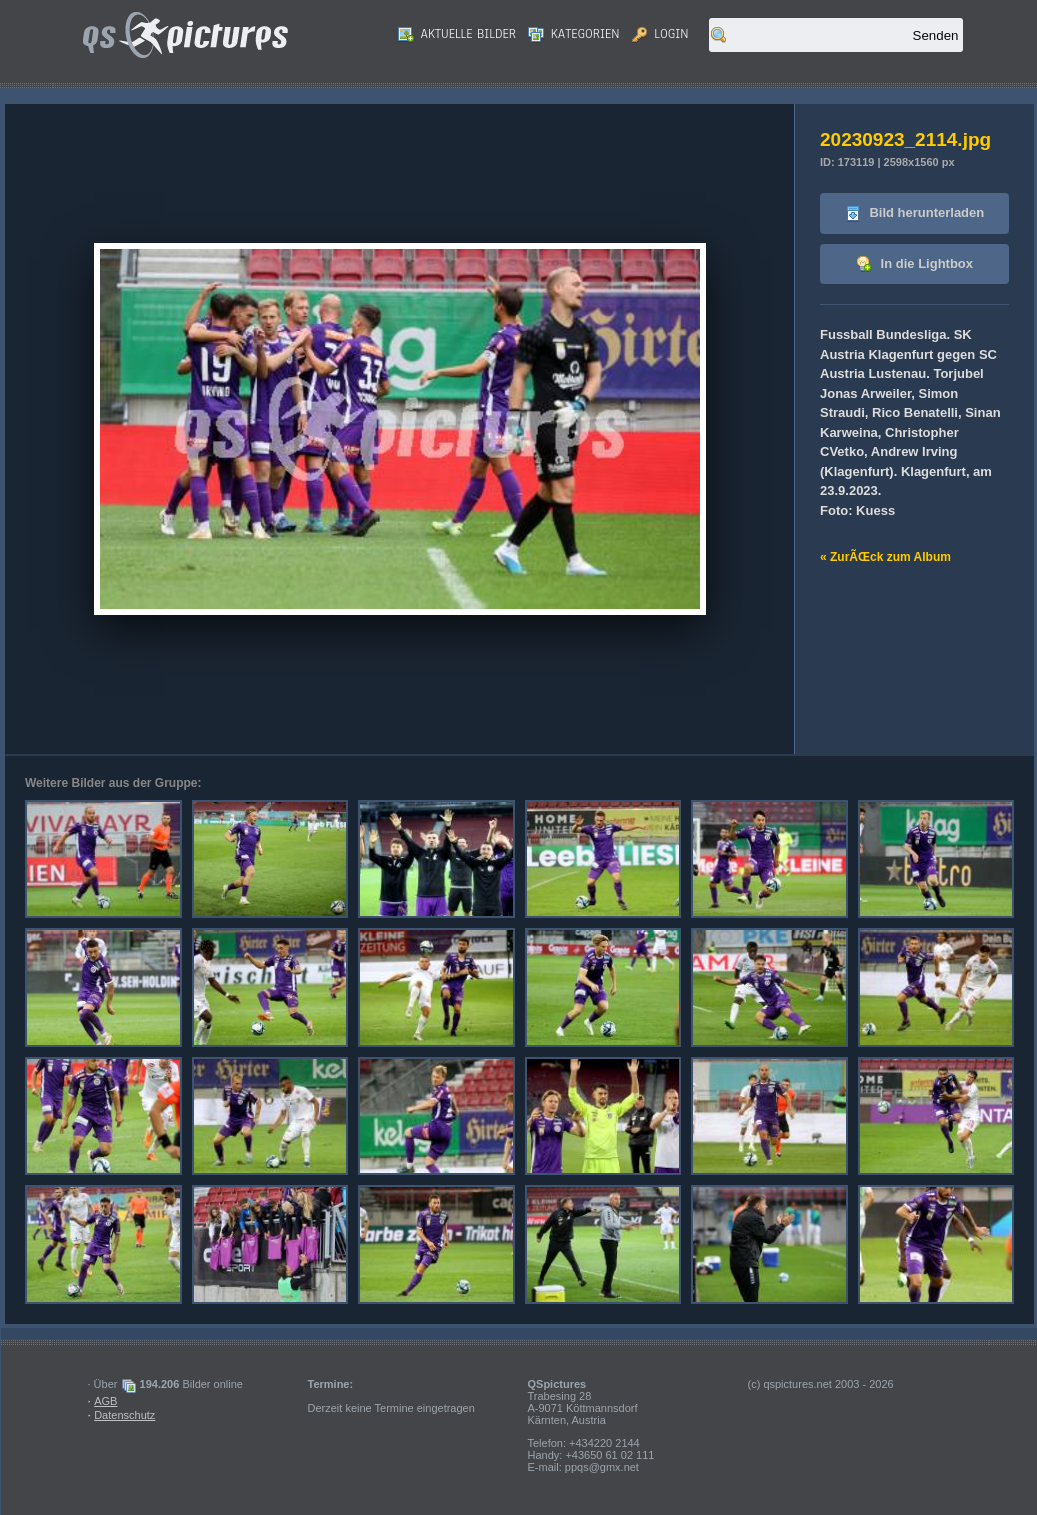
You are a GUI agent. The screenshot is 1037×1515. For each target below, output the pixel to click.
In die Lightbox (914, 264)
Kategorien (574, 34)
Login (660, 34)
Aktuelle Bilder (457, 34)
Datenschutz (124, 1415)
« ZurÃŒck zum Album (885, 557)
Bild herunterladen (914, 213)
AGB (105, 1401)
